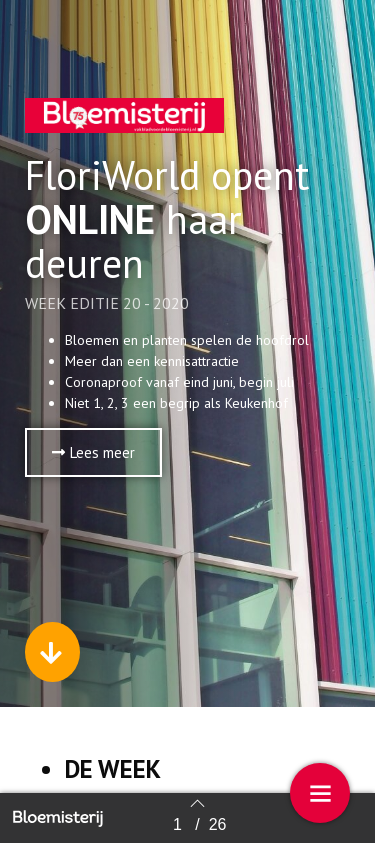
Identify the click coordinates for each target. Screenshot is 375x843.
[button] (93, 452)
